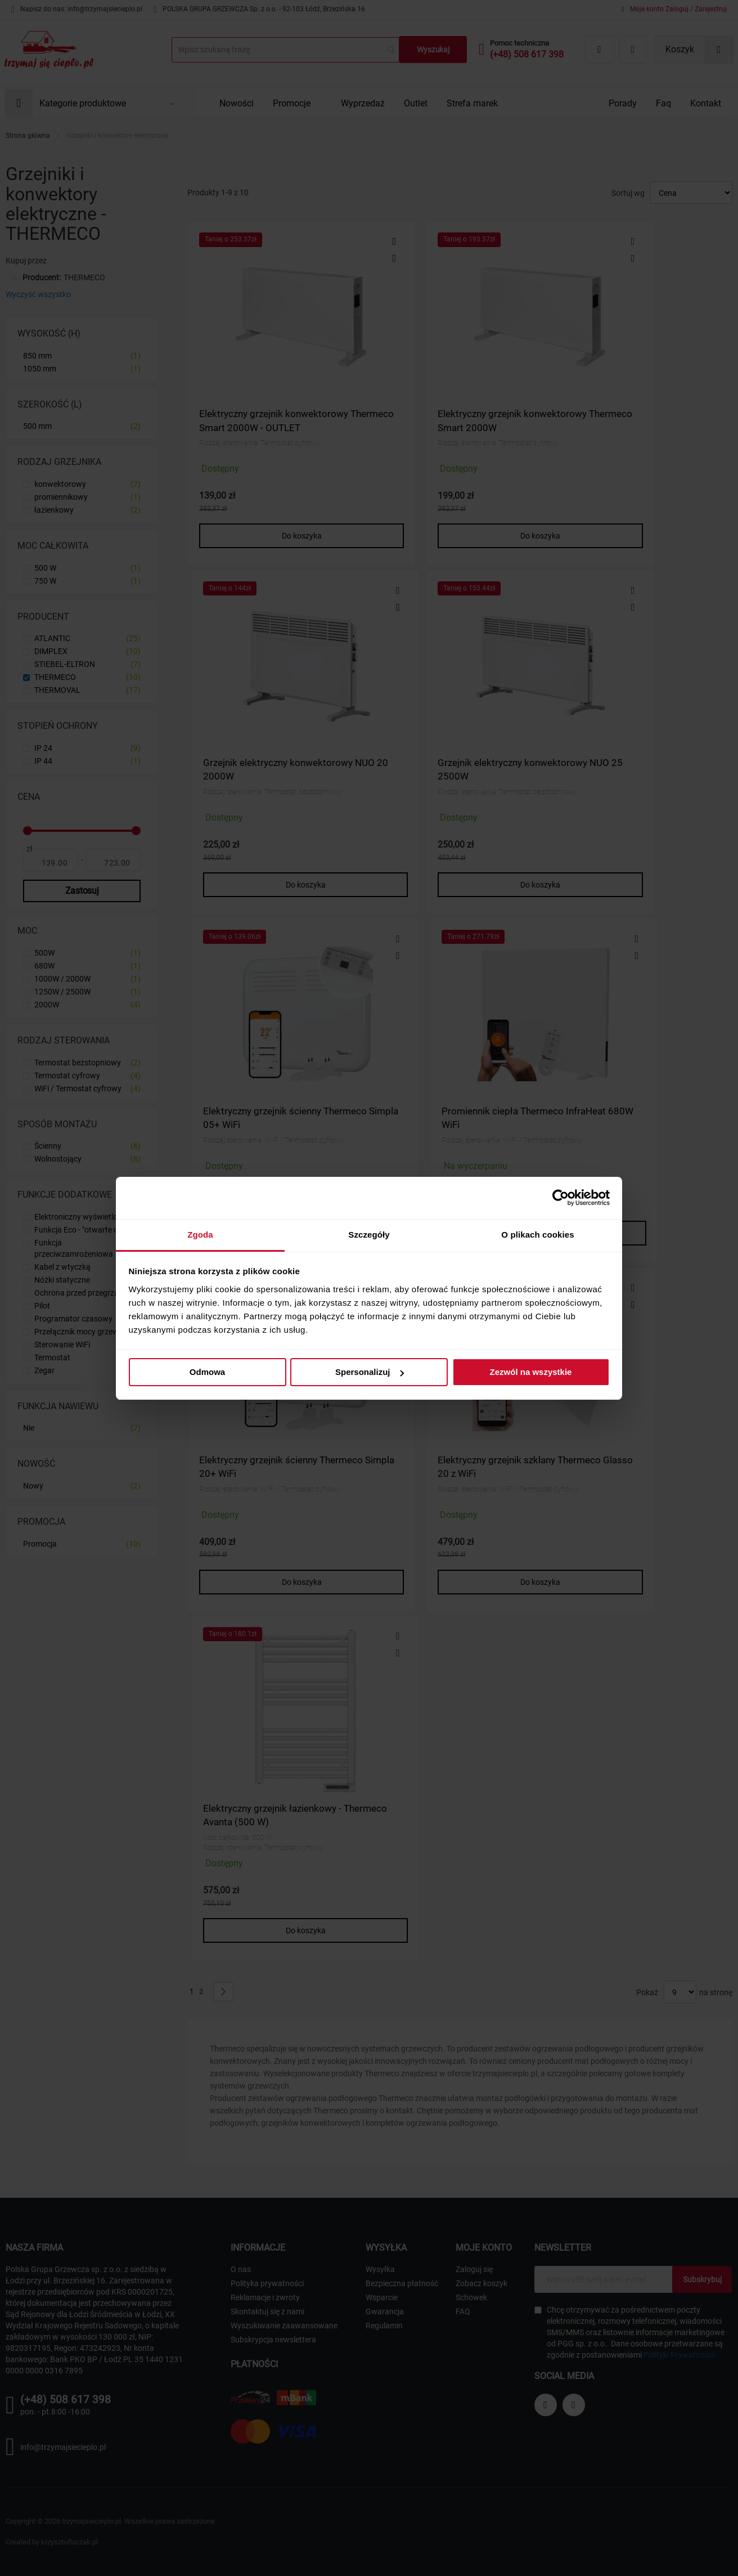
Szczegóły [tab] (368, 1234)
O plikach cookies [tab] (537, 1234)
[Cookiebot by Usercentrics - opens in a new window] (560, 1197)
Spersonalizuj (369, 1372)
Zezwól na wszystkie (531, 1372)
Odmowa (207, 1372)
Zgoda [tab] (200, 1234)
